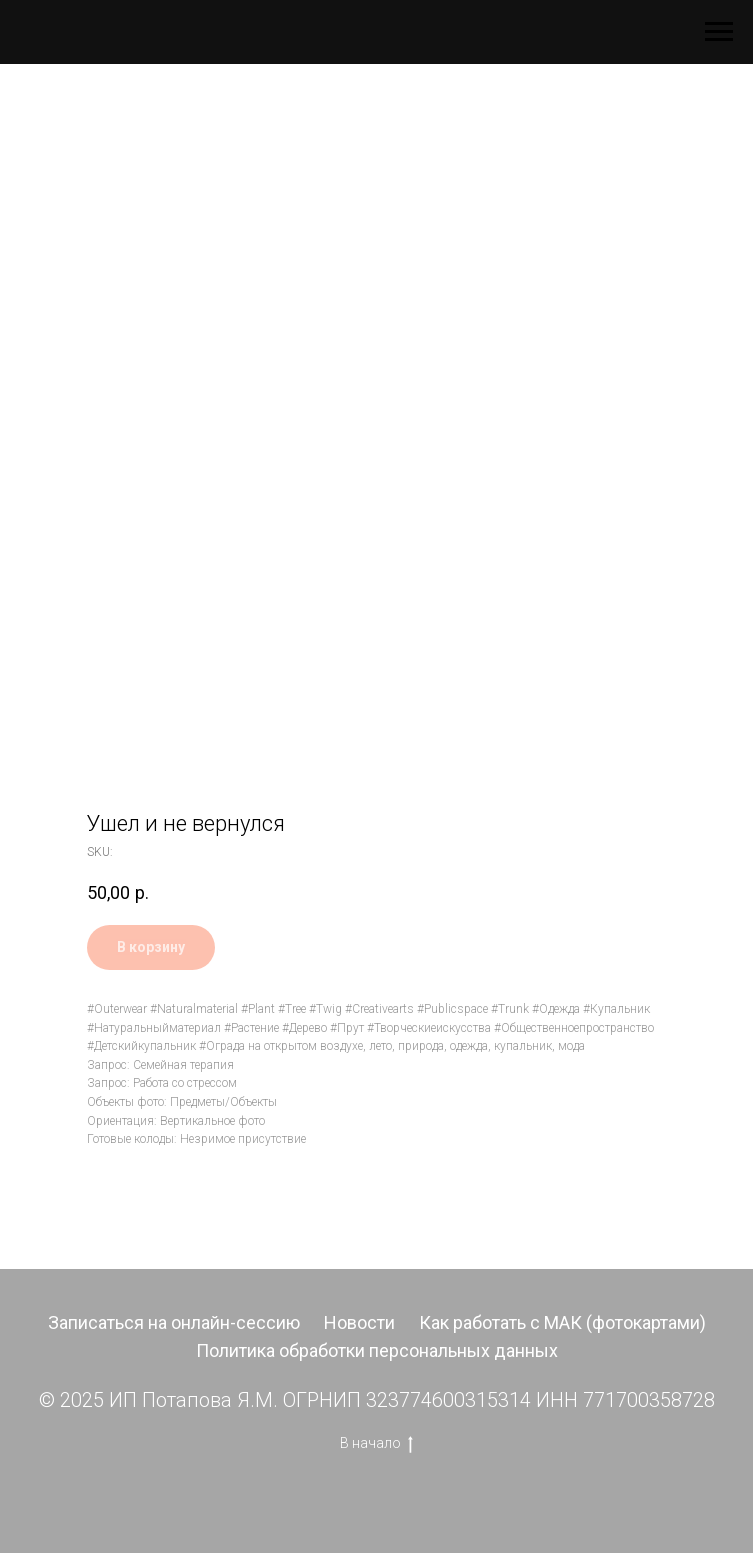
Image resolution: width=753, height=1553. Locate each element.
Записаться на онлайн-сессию (174, 1322)
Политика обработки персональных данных (377, 1350)
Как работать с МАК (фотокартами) (562, 1322)
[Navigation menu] (719, 32)
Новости (359, 1322)
